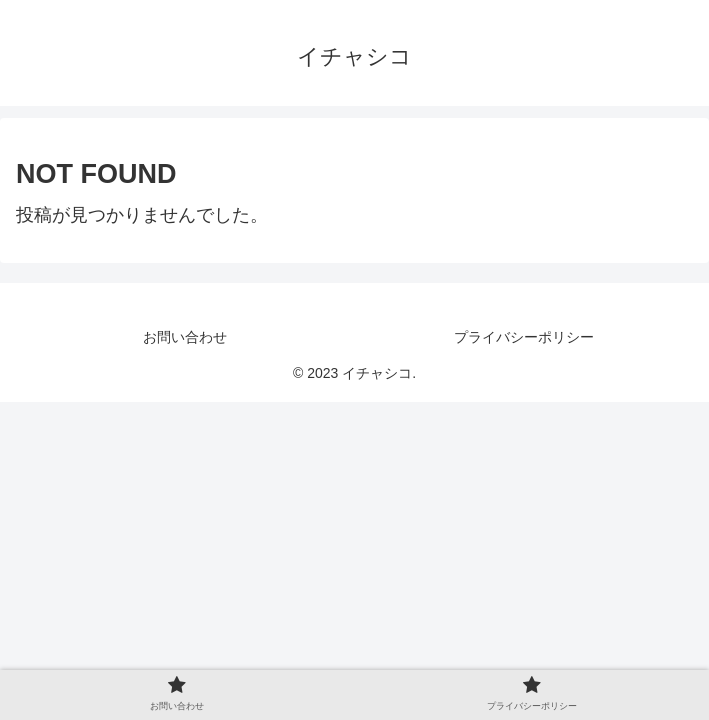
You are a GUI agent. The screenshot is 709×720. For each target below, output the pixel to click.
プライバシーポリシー (524, 337)
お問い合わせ (185, 337)
